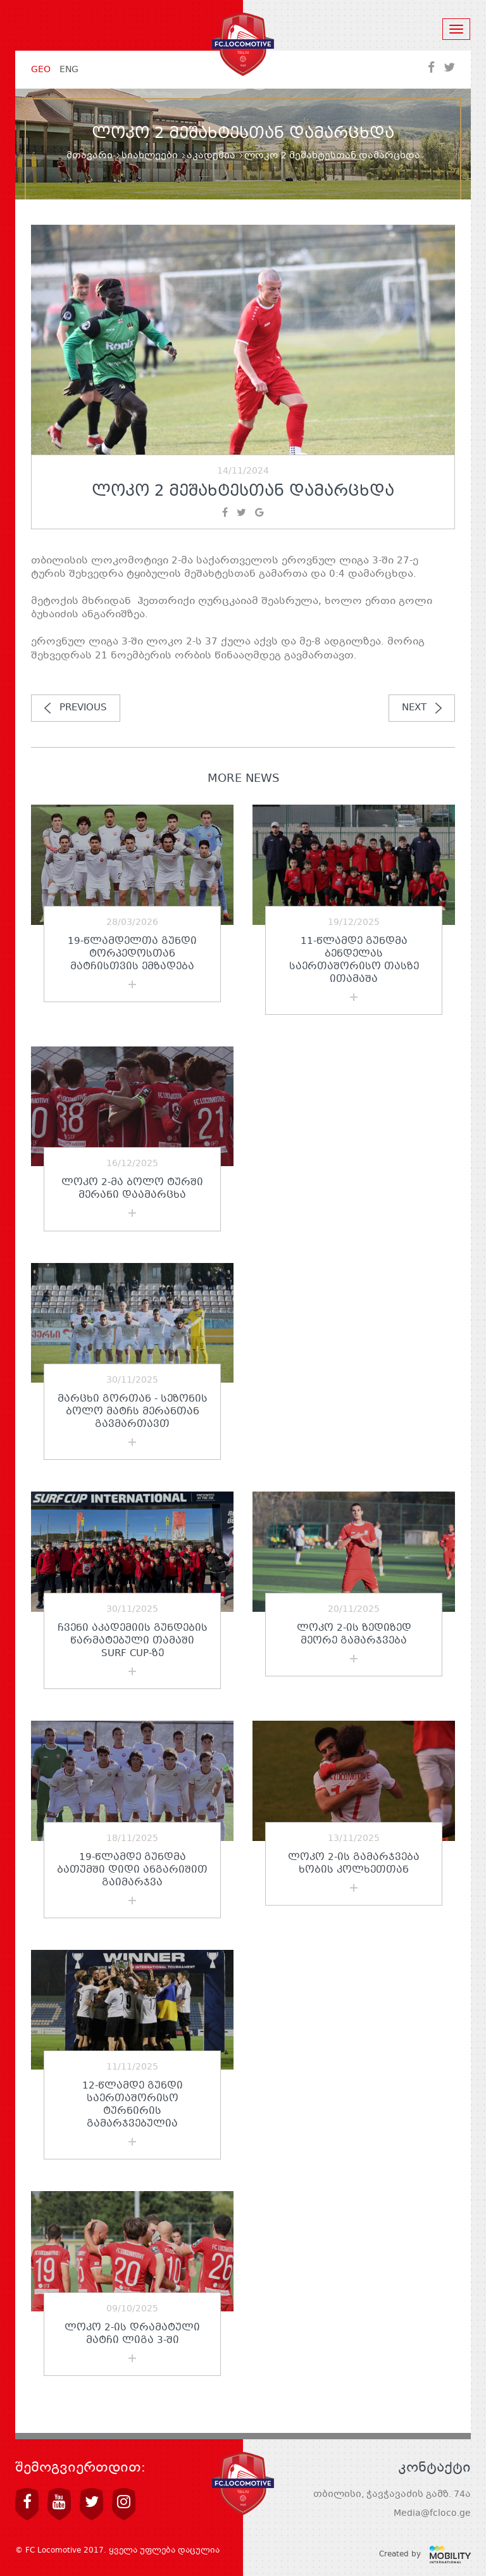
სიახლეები (150, 156)
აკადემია (211, 156)
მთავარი (89, 156)
